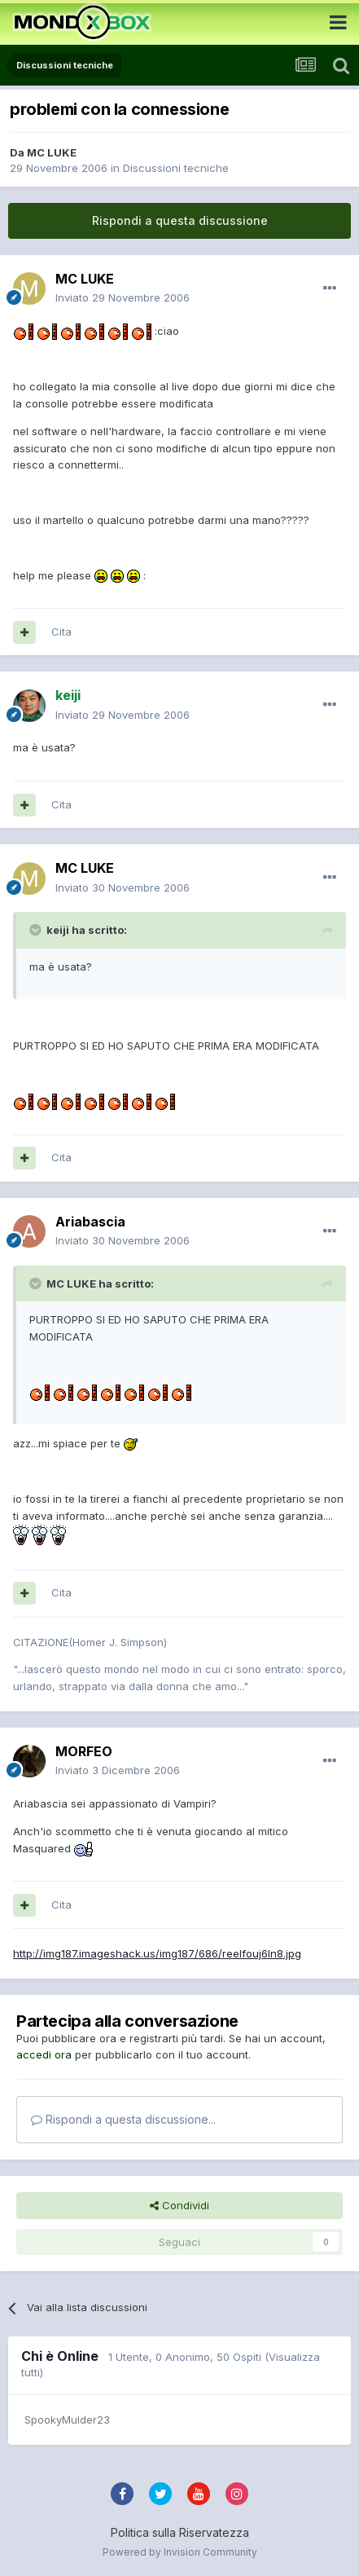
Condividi (179, 2205)
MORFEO (83, 1751)
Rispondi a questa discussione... (123, 2119)
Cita (61, 631)
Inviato (122, 297)
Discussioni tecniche (176, 167)
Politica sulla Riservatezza (180, 2532)
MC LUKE (52, 152)
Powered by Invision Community (180, 2552)
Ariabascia (90, 1221)
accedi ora (44, 2054)
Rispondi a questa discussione (180, 220)
